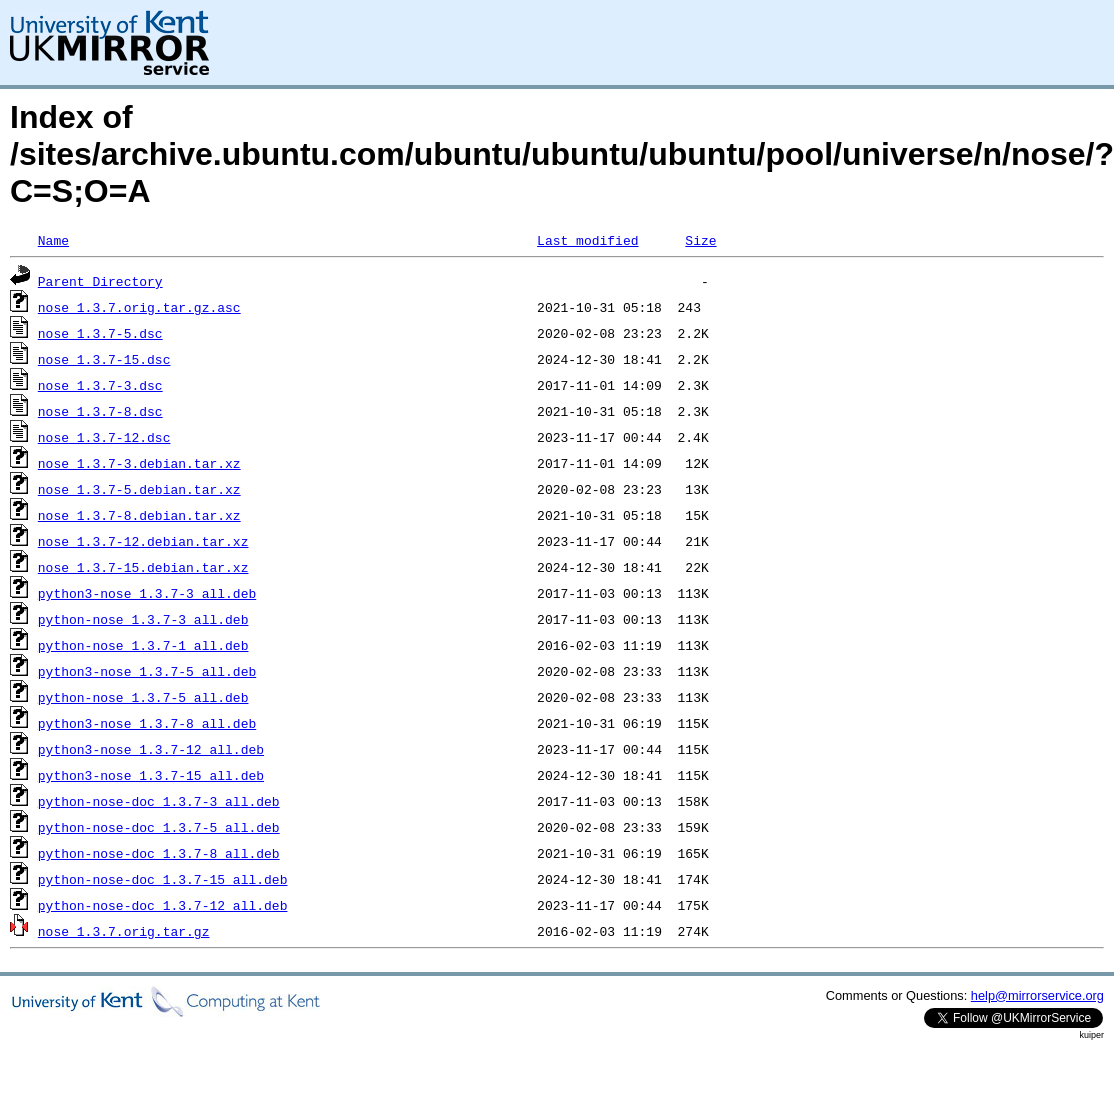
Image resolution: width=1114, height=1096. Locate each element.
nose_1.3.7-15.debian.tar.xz (143, 567)
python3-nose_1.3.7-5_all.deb (147, 671)
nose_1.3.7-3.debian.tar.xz (139, 463)
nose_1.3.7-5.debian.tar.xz (139, 489)
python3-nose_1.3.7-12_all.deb (151, 749)
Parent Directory (100, 281)
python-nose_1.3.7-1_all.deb (143, 645)
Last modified (587, 240)
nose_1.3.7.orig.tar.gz (124, 931)
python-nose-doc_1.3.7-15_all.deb (163, 879)
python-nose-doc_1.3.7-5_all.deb (159, 827)
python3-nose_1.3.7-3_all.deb (147, 593)
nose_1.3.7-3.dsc (100, 385)
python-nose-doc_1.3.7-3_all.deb (159, 801)
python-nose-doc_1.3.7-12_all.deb (163, 905)
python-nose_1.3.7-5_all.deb (143, 697)
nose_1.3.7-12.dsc (104, 437)
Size (700, 240)
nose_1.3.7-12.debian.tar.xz (143, 541)
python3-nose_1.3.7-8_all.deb (147, 723)
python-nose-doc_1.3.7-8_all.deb (159, 853)
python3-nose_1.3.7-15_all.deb (151, 775)
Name (53, 240)
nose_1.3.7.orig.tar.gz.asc (139, 307)
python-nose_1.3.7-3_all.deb (143, 619)
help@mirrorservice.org (1037, 995)
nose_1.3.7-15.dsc (104, 359)
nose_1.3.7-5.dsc (100, 333)
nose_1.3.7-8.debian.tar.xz (139, 515)
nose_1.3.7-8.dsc (100, 411)
